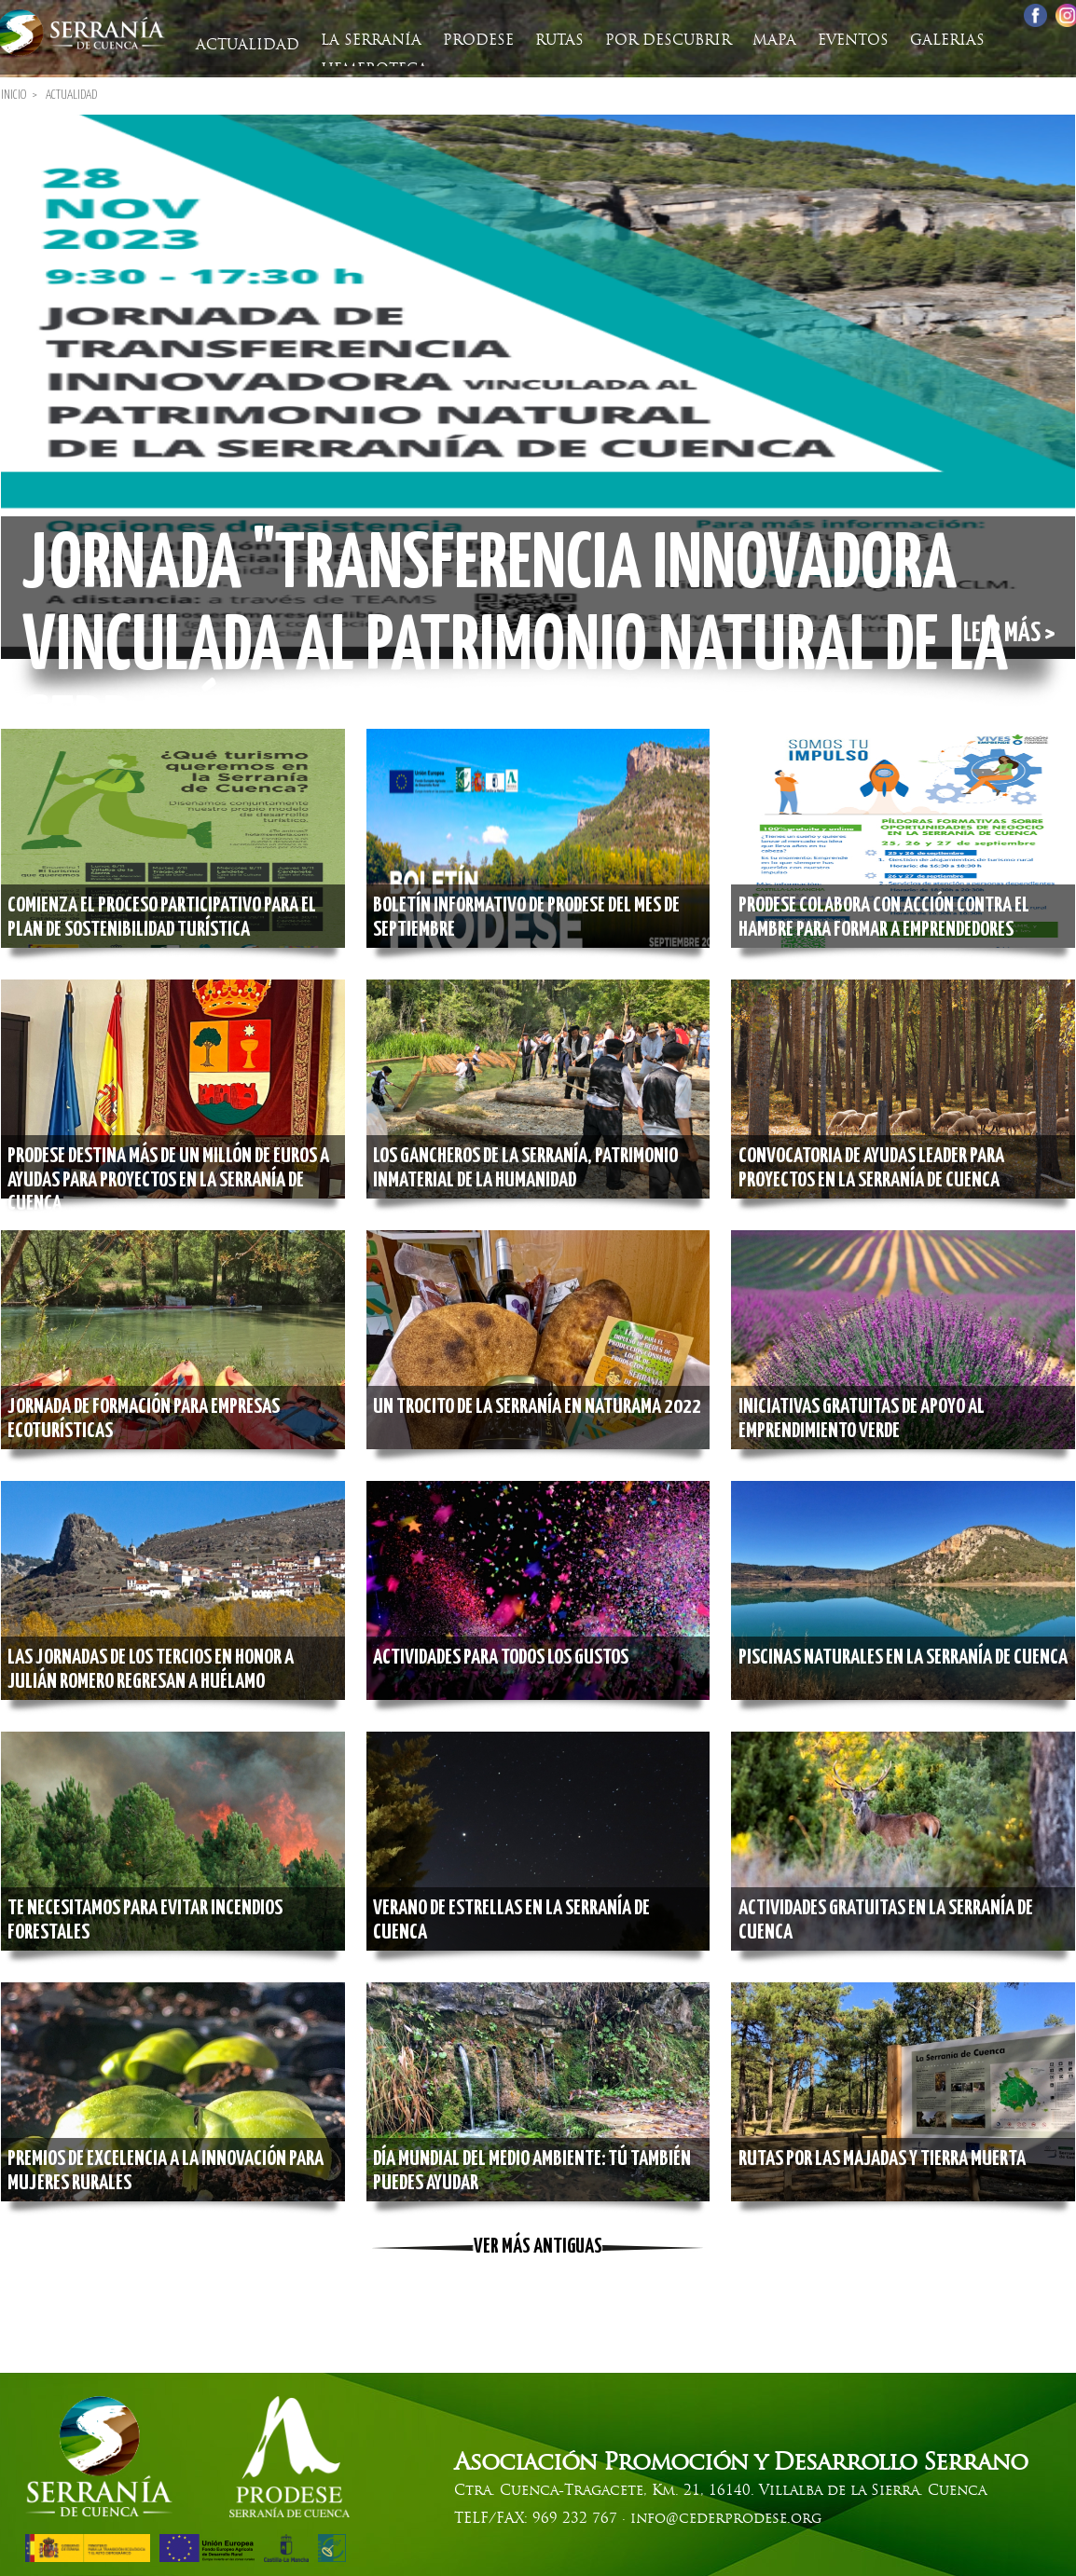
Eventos (822, 41)
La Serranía (368, 41)
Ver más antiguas (538, 2244)
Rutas (545, 41)
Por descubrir (648, 41)
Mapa (749, 41)
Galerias (911, 41)
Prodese (470, 41)
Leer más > (1003, 632)
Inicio (13, 92)
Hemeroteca (1017, 41)
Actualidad (250, 41)
